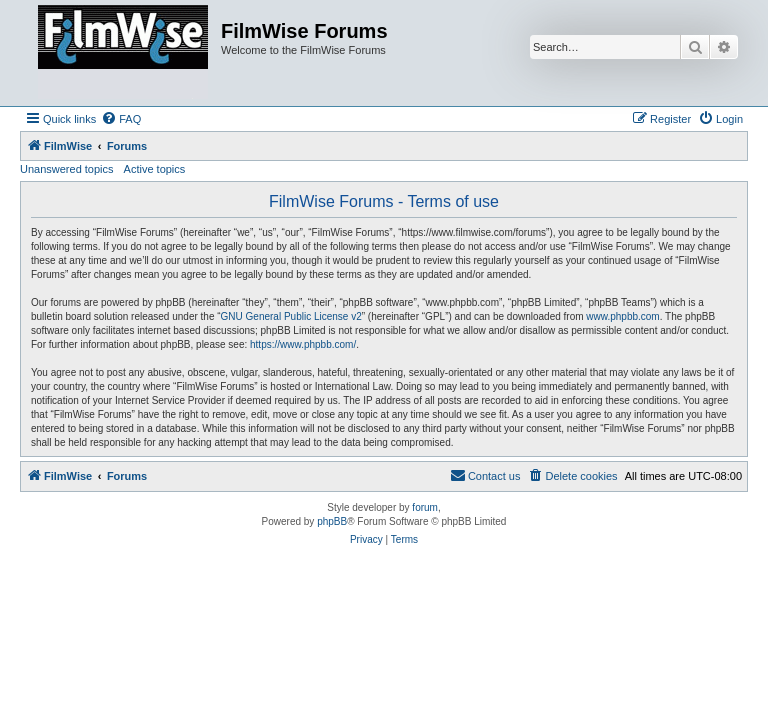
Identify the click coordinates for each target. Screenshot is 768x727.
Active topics (155, 169)
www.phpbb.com (622, 316)
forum (425, 507)
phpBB (332, 521)
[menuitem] (121, 119)
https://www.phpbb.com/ (303, 344)
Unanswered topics (67, 169)
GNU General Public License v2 (291, 316)
